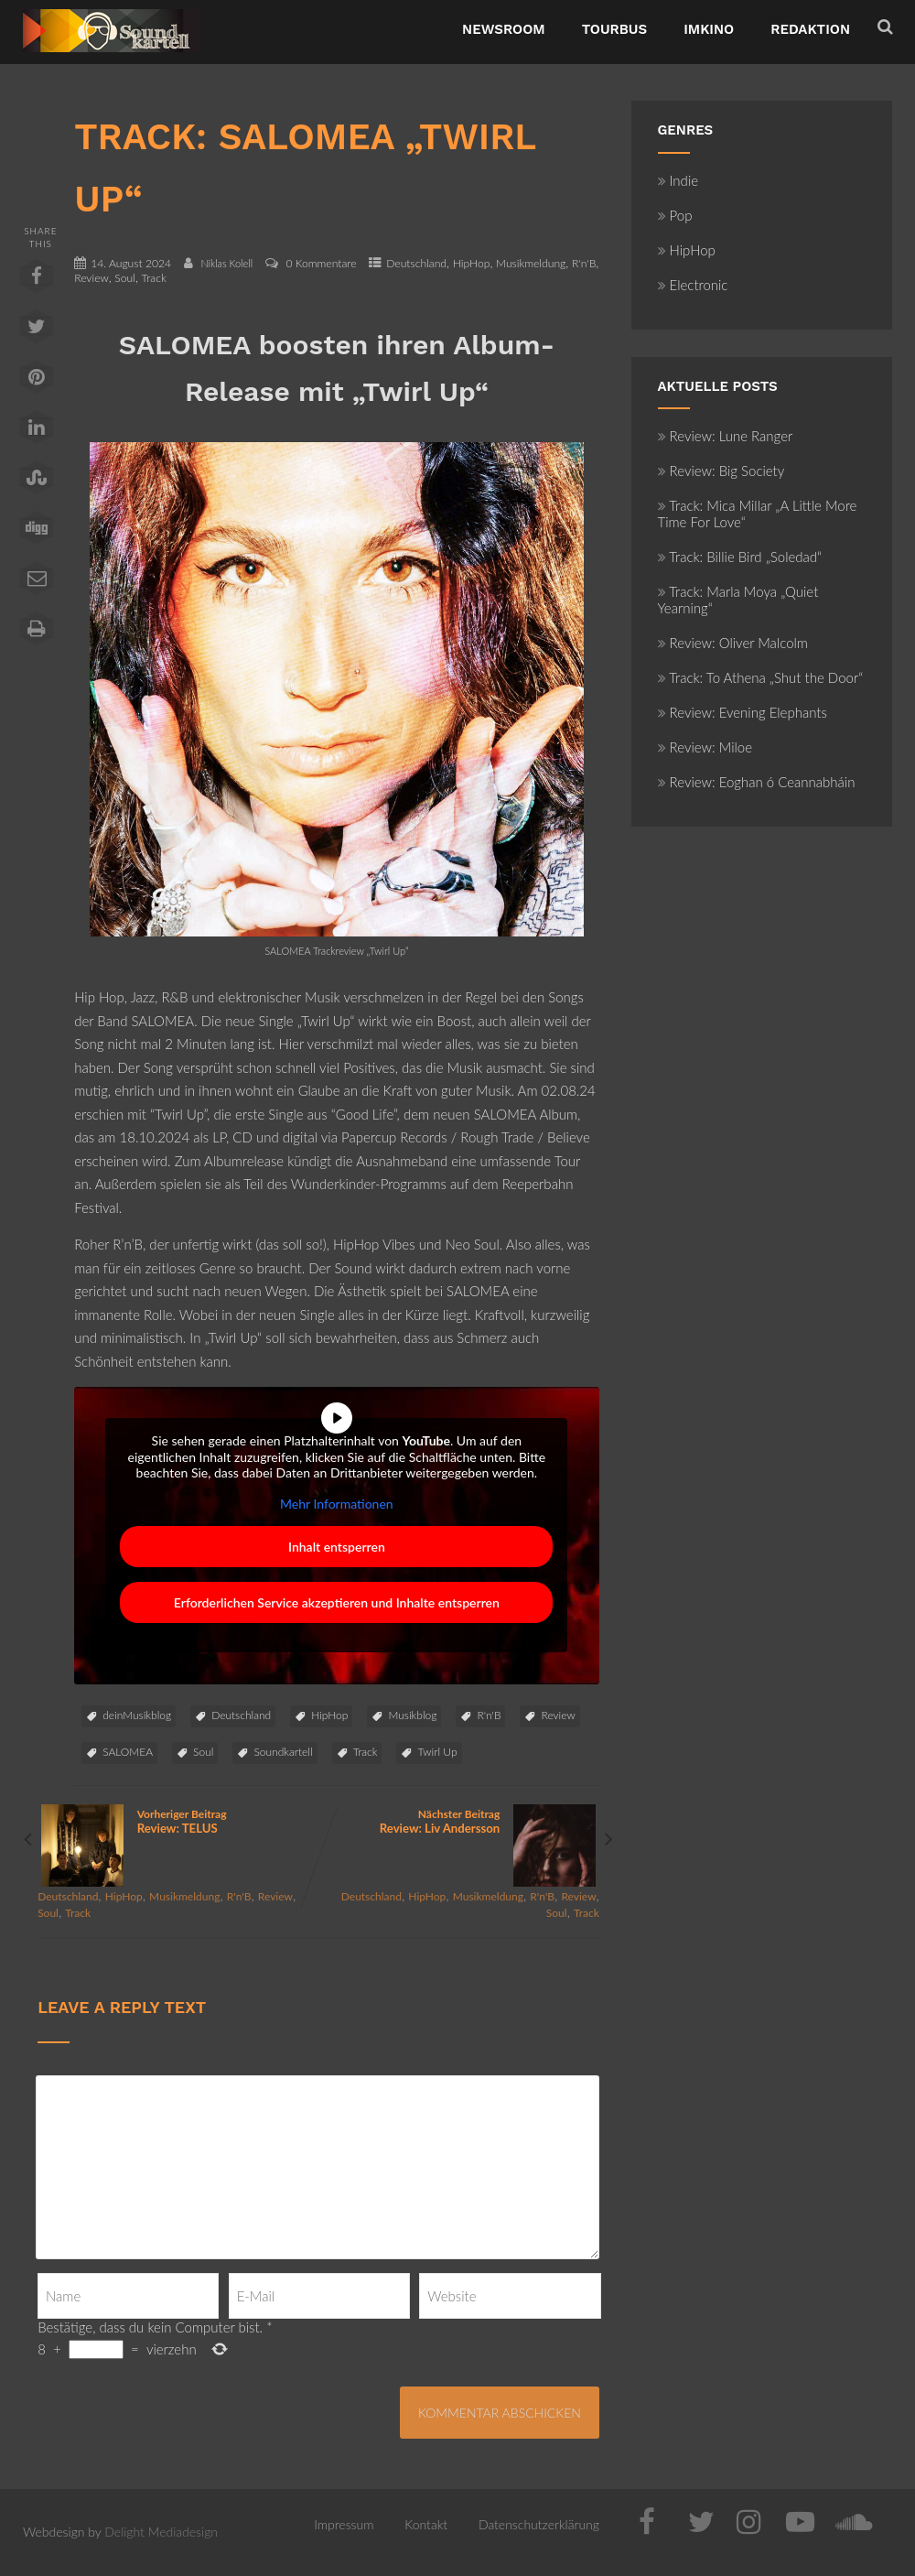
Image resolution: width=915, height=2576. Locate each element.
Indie (678, 180)
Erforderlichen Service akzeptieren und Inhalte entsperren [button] (337, 1603)
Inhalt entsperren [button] (336, 1547)
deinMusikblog (136, 1715)
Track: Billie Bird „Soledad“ (740, 556)
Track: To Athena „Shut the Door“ (761, 677)
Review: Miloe (705, 747)
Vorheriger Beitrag (178, 1821)
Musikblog (412, 1715)
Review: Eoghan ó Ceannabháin (757, 782)
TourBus (615, 29)
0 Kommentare (320, 263)
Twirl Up (437, 1752)
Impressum (343, 2524)
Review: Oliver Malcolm (733, 642)
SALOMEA (127, 1752)
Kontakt (425, 2524)
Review (91, 278)
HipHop (471, 263)
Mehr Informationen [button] (336, 1503)
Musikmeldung (530, 263)
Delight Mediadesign (161, 2531)
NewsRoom (503, 29)
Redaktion (810, 29)
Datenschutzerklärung (539, 2524)
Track (154, 278)
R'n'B (584, 263)
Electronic (693, 284)
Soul (124, 278)
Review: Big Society (721, 470)
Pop (675, 215)
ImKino (709, 29)
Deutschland (416, 263)
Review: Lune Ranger (725, 436)
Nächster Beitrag (458, 1821)
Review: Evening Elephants (742, 712)
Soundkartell (282, 1752)
